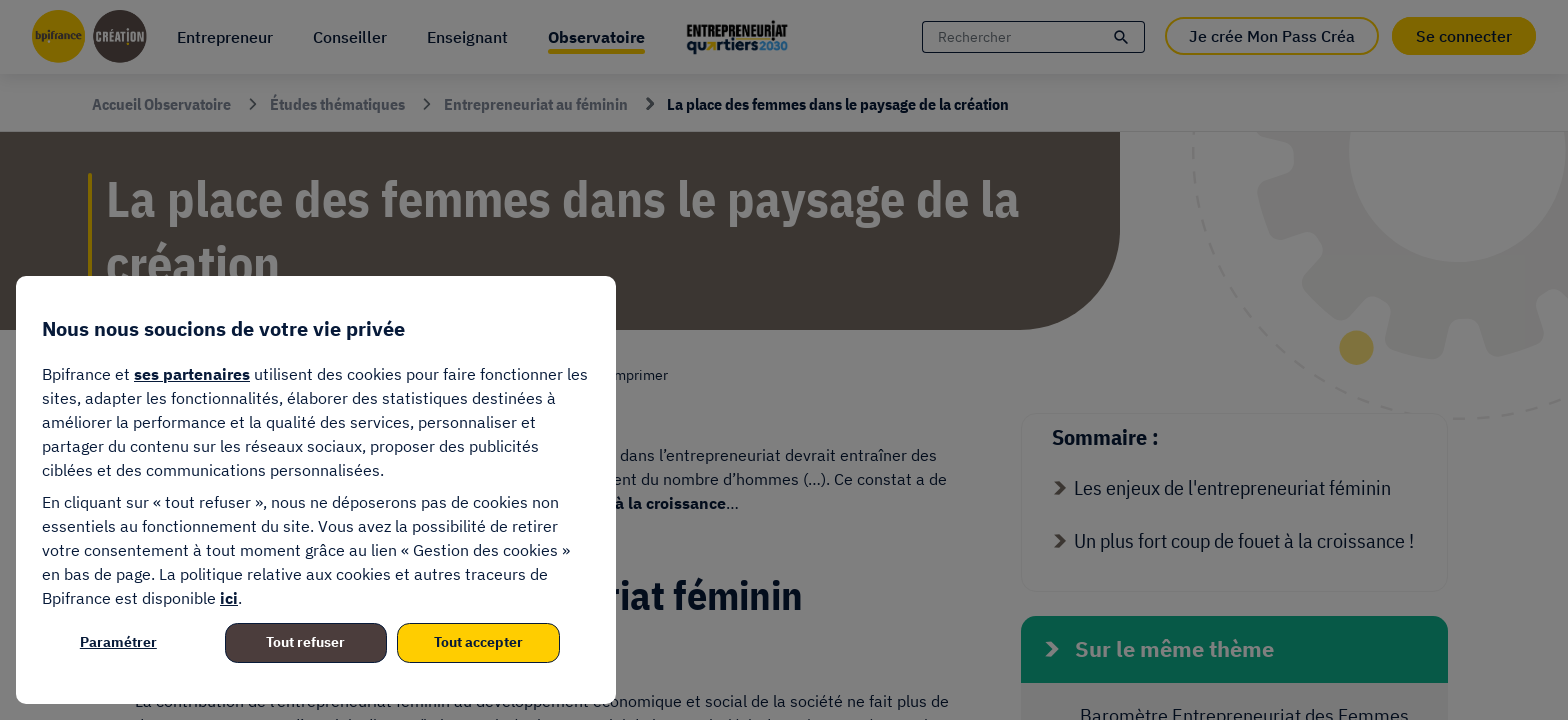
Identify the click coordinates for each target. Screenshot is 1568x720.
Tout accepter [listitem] (478, 642)
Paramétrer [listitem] (118, 642)
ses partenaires (192, 374)
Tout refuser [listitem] (305, 642)
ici (229, 598)
